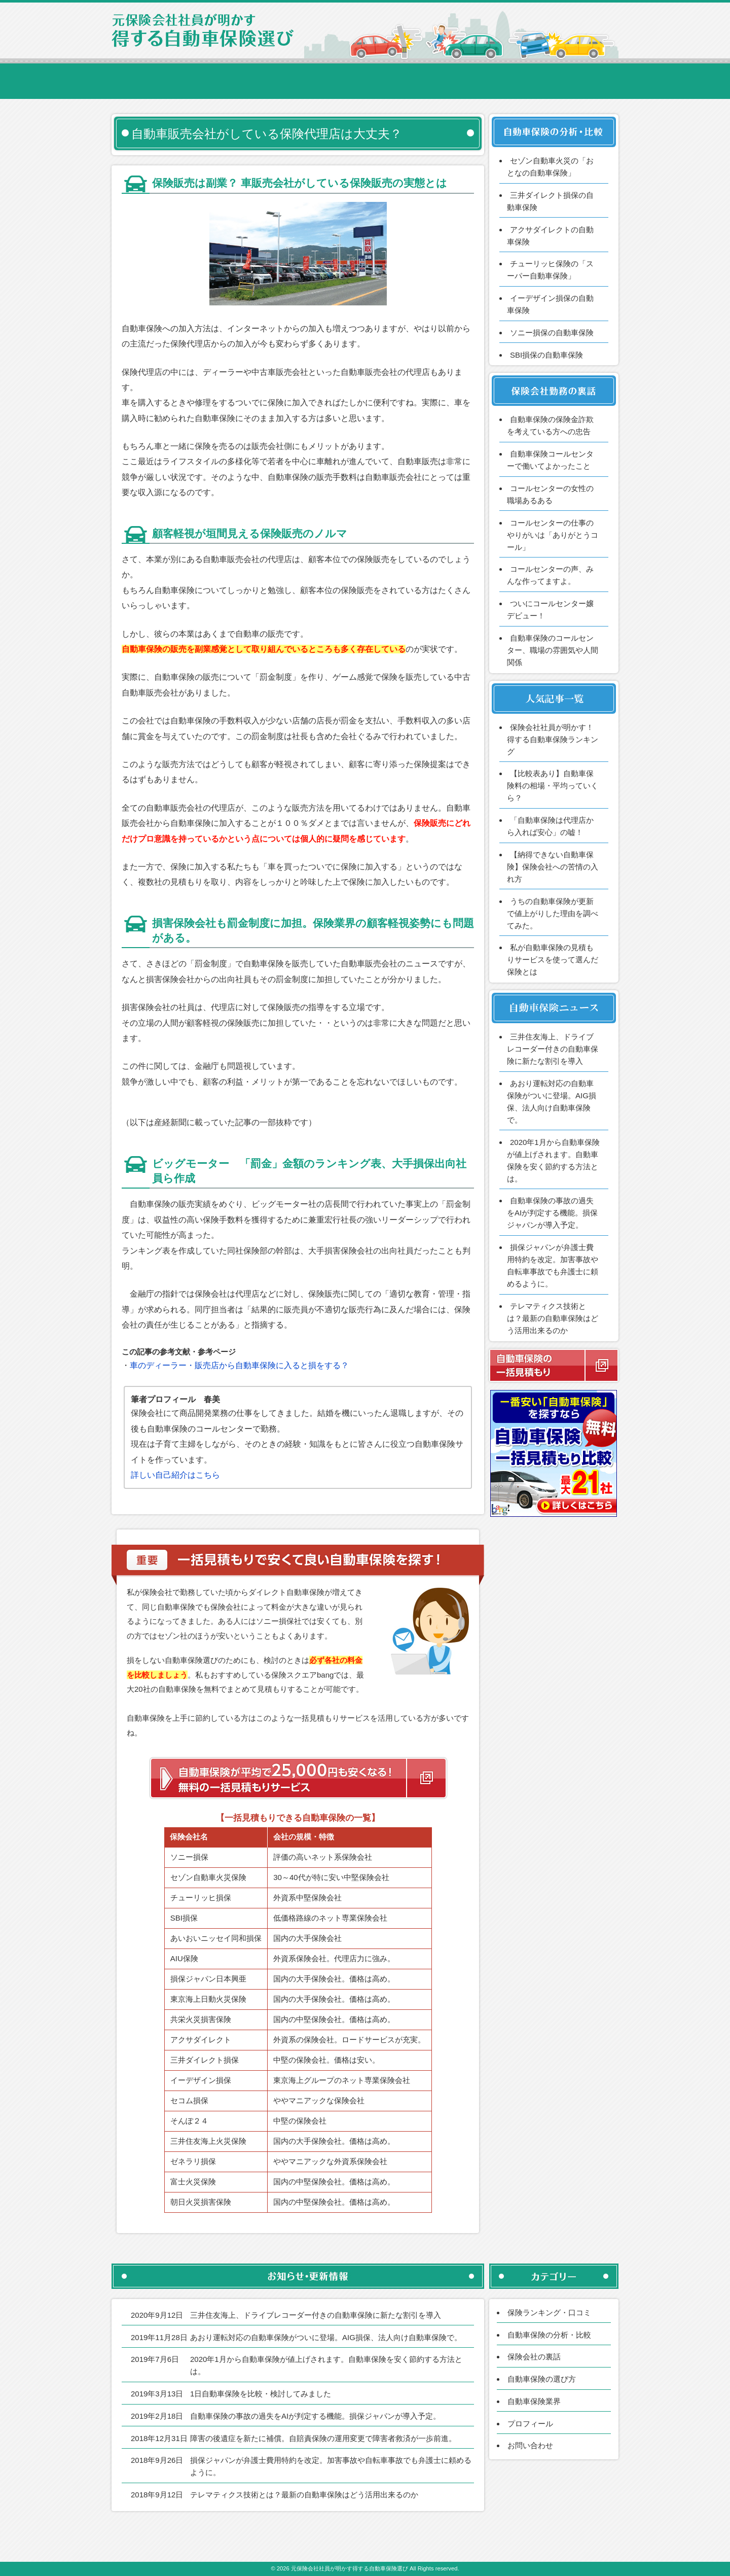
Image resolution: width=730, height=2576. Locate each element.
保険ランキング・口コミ (549, 2312)
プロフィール (530, 2423)
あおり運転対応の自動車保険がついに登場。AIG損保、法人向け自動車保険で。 (326, 2337)
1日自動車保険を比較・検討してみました (260, 2393)
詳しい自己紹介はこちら (175, 1475)
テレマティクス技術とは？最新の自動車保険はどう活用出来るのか (552, 1318)
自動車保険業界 (534, 2401)
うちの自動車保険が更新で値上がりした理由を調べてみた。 (552, 913)
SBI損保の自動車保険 (546, 355)
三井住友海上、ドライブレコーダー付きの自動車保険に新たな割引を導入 (552, 1048)
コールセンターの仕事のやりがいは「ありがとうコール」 (552, 534)
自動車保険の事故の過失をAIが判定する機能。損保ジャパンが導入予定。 (552, 1212)
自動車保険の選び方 (541, 2379)
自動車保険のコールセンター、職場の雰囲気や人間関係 (552, 650)
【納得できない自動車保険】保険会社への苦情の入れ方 (552, 866)
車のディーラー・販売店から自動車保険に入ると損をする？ (239, 1365)
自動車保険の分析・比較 (549, 2334)
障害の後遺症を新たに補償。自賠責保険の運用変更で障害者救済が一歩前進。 (323, 2438)
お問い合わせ (530, 2445)
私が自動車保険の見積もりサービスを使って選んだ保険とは (552, 959)
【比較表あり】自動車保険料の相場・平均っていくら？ (552, 785)
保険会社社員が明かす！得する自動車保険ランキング (552, 739)
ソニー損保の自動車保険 (552, 332)
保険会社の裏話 (534, 2356)
